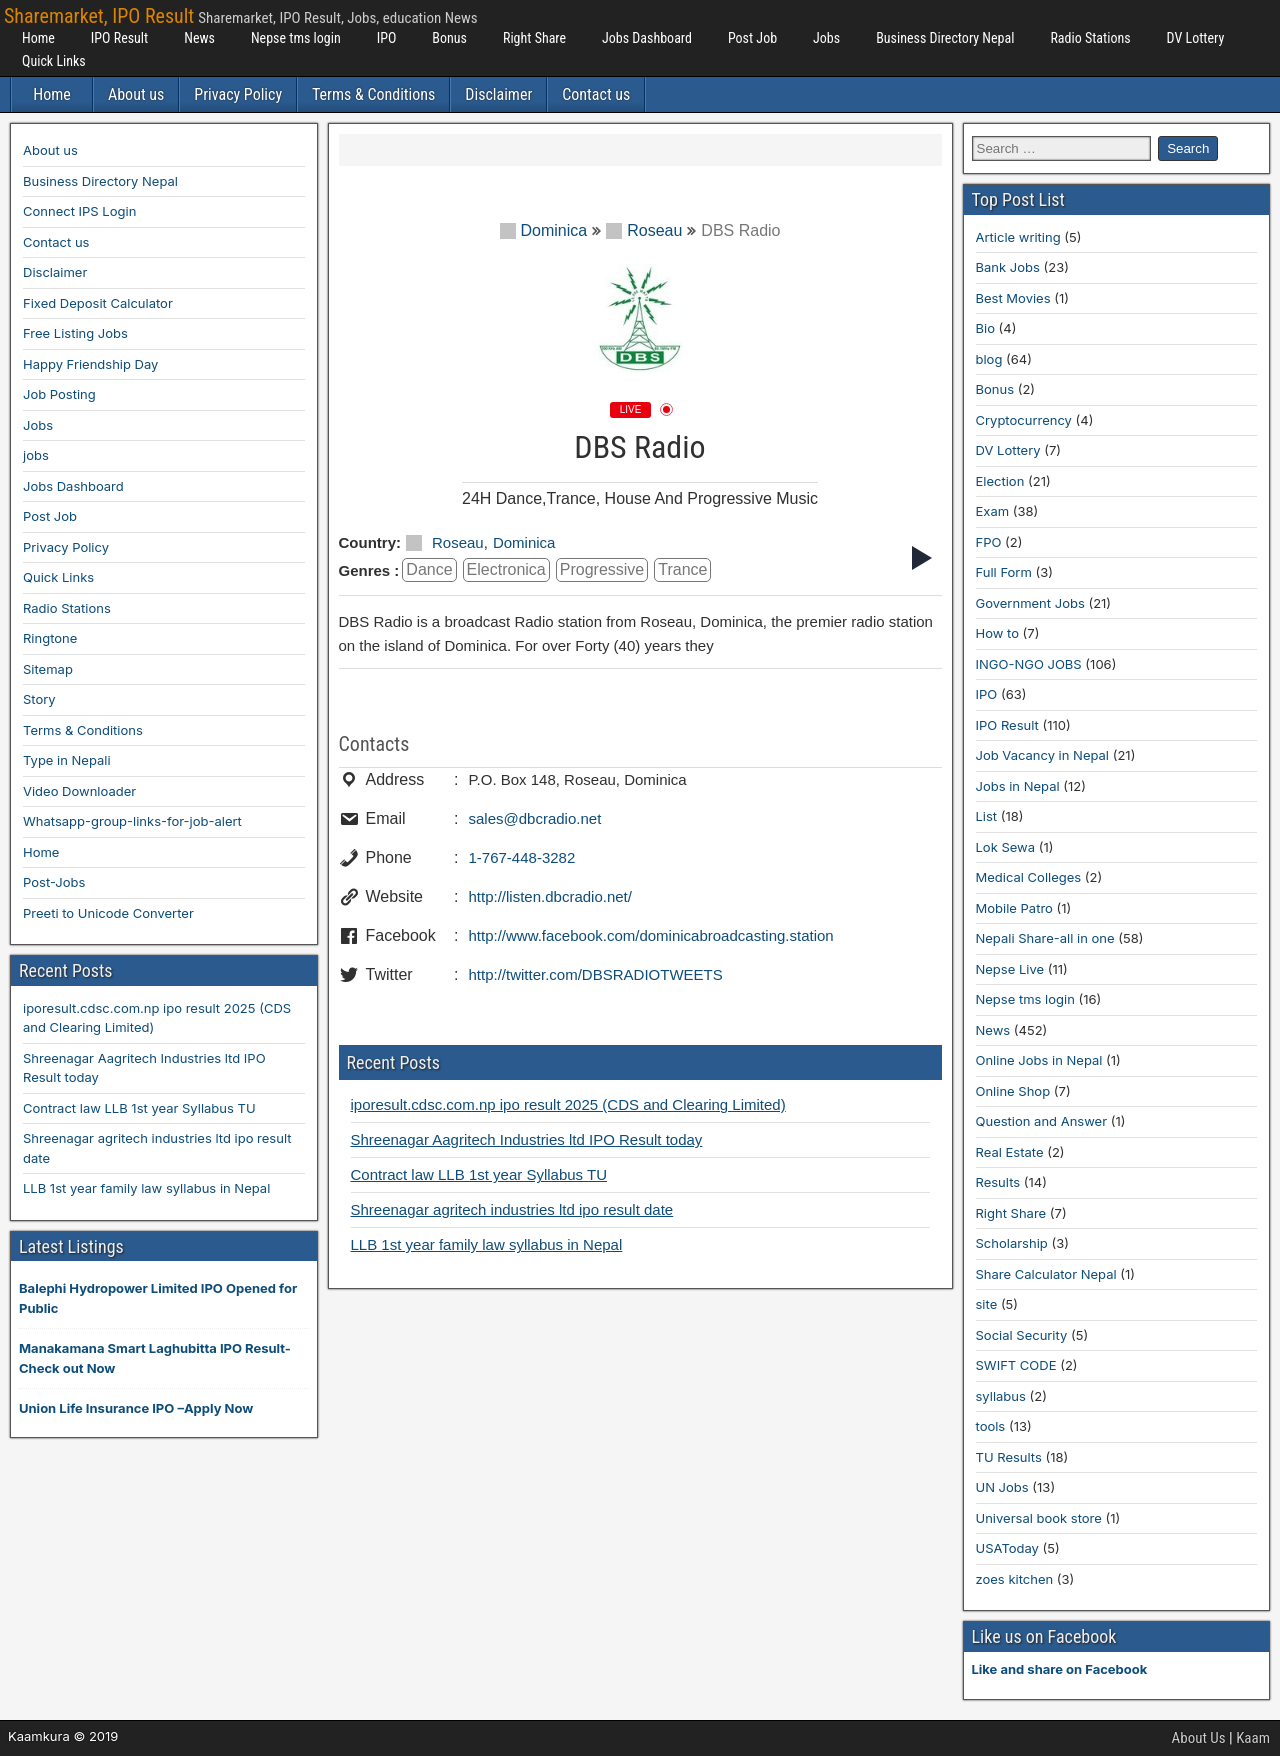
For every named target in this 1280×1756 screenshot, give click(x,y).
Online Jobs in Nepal (1039, 1060)
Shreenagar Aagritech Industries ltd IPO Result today (527, 1139)
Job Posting (59, 394)
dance (429, 569)
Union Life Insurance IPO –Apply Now (136, 1408)
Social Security (1022, 1335)
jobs (36, 455)
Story (39, 699)
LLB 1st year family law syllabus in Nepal (487, 1244)
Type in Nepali (67, 760)
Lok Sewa (1006, 847)
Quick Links (54, 61)
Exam (993, 511)
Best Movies (1013, 298)
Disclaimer (498, 94)
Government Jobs (1030, 603)
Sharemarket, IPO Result (99, 16)
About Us (1199, 1738)
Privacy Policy (238, 94)
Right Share (534, 38)
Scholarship (1012, 1243)
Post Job (752, 38)
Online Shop (1013, 1091)
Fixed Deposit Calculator (98, 303)
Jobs (826, 38)
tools (991, 1426)
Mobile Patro (1014, 908)
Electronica (506, 569)
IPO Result (119, 38)
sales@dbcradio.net (535, 818)
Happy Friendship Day (90, 364)
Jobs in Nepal (1018, 786)
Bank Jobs (1008, 267)
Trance (682, 569)
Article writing (1018, 237)
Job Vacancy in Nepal (1043, 755)
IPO (387, 38)
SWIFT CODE (1016, 1365)
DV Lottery (1196, 38)
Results (998, 1182)
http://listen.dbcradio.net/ (550, 896)
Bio (985, 328)
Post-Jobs (54, 882)
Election (1000, 481)
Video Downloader (79, 791)
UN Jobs (1002, 1487)
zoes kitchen (1015, 1579)
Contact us (596, 94)
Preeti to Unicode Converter (108, 913)
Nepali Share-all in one (1045, 938)
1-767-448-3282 (522, 857)
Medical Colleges (1029, 877)
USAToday (1007, 1548)
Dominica (544, 230)
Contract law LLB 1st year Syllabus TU (479, 1174)
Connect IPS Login (79, 211)
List (987, 816)
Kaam (1253, 1738)
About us (136, 94)
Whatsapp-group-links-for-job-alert (132, 821)
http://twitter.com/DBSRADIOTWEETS (596, 974)
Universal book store (1039, 1518)
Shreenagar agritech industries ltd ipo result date (512, 1209)
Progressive (602, 569)
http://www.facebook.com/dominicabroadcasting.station (651, 935)
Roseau (644, 230)
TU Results (1009, 1457)
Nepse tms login (296, 38)
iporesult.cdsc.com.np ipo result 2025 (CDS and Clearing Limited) (568, 1104)
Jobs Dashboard (647, 38)
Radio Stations (1090, 38)
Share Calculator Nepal (1046, 1274)
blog (989, 359)
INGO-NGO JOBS (1029, 664)
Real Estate (1010, 1152)
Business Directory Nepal (945, 38)
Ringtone (50, 638)
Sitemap (48, 669)
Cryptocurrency (1024, 420)
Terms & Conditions (373, 94)
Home (38, 38)
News (199, 38)
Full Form (1004, 572)
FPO (989, 542)
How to (997, 633)
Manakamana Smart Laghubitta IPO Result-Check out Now (155, 1358)
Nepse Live (1010, 969)
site (987, 1304)
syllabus (1001, 1396)
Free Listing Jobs (75, 333)
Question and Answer (1042, 1121)
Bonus (449, 38)
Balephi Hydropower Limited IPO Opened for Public (158, 1298)
